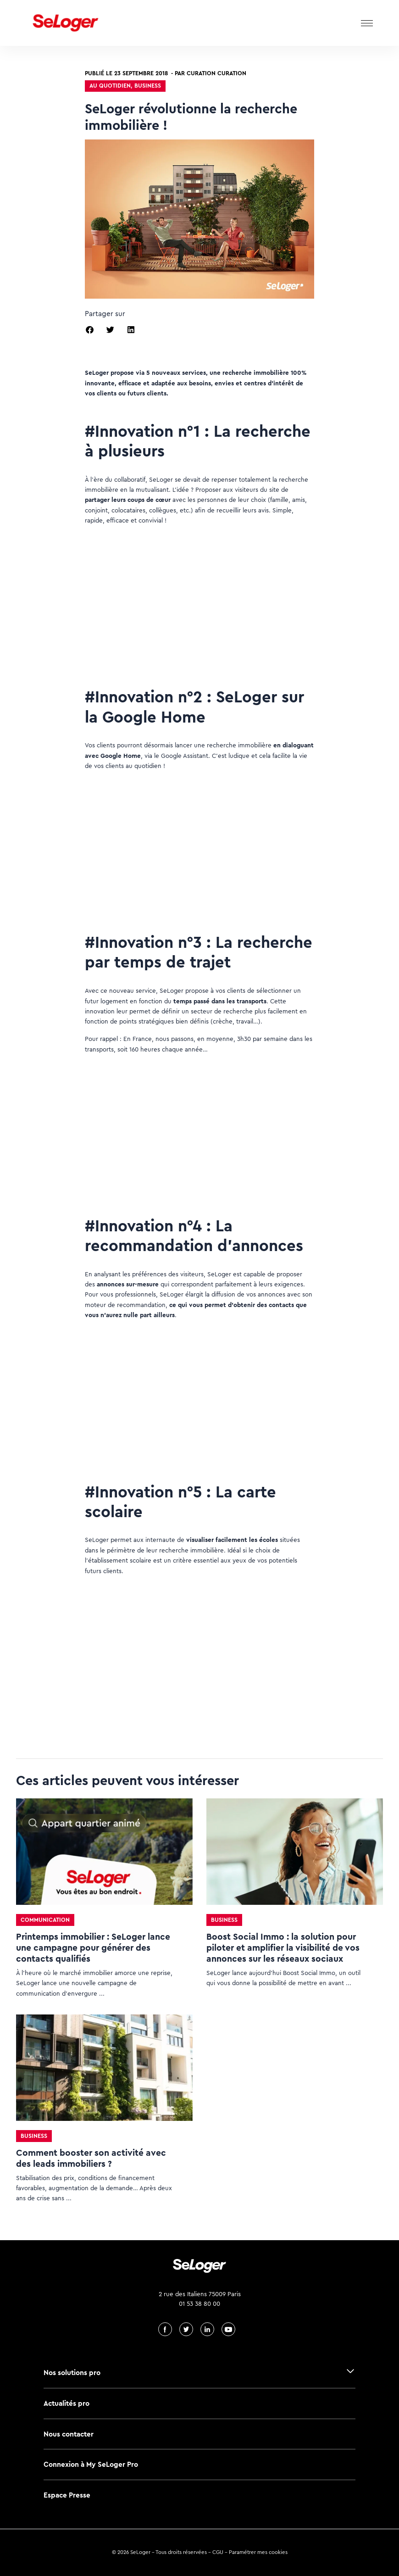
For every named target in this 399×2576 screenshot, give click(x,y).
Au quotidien (110, 85)
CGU (217, 2552)
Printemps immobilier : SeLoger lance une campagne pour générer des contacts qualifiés (93, 1947)
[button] (89, 329)
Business (147, 85)
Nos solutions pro (72, 2372)
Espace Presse (67, 2495)
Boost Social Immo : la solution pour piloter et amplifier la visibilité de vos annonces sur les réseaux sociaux (283, 1947)
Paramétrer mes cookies (258, 2552)
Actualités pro (66, 2403)
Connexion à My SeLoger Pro (91, 2464)
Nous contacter (69, 2434)
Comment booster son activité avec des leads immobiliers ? (91, 2158)
